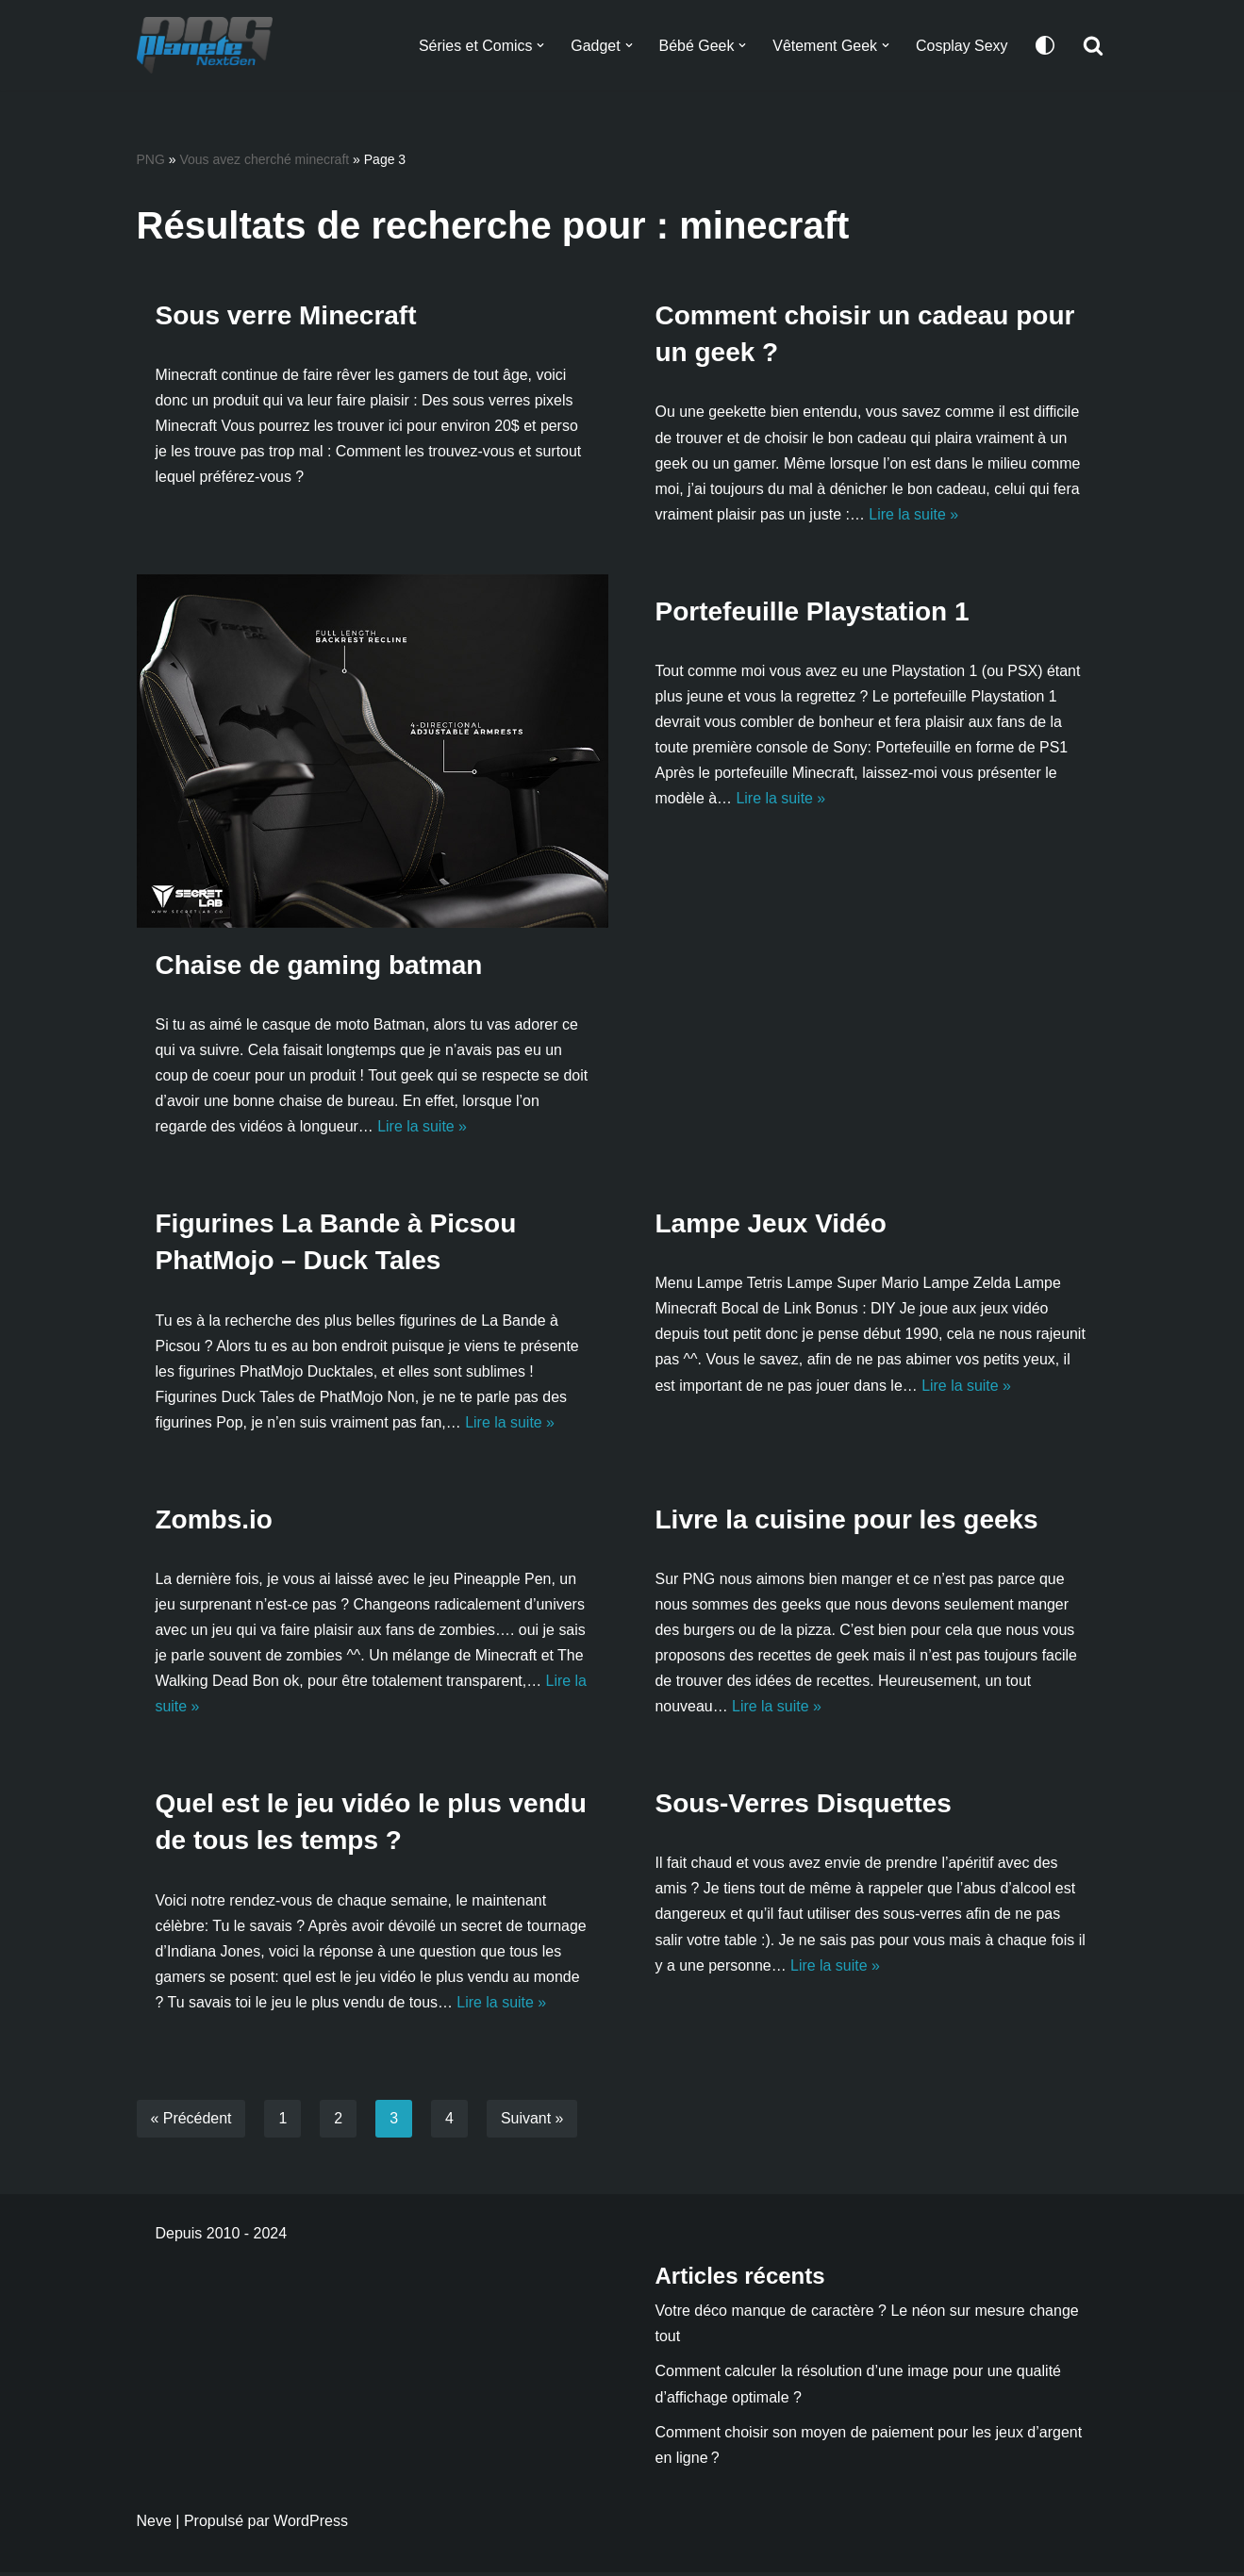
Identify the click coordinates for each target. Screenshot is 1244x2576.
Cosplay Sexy (962, 46)
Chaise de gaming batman (319, 966)
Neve (154, 2525)
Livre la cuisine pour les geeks (846, 1521)
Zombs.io (214, 1521)
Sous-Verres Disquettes (803, 1806)
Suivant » (532, 2122)
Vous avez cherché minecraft (264, 159)
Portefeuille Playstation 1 (812, 612)
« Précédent (191, 2122)
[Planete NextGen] (209, 45)
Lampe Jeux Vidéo (771, 1225)
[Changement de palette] (1045, 45)
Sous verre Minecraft (286, 315)
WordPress (311, 2525)
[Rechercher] (1093, 45)
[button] (539, 45)
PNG (151, 159)
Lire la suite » (914, 514)
